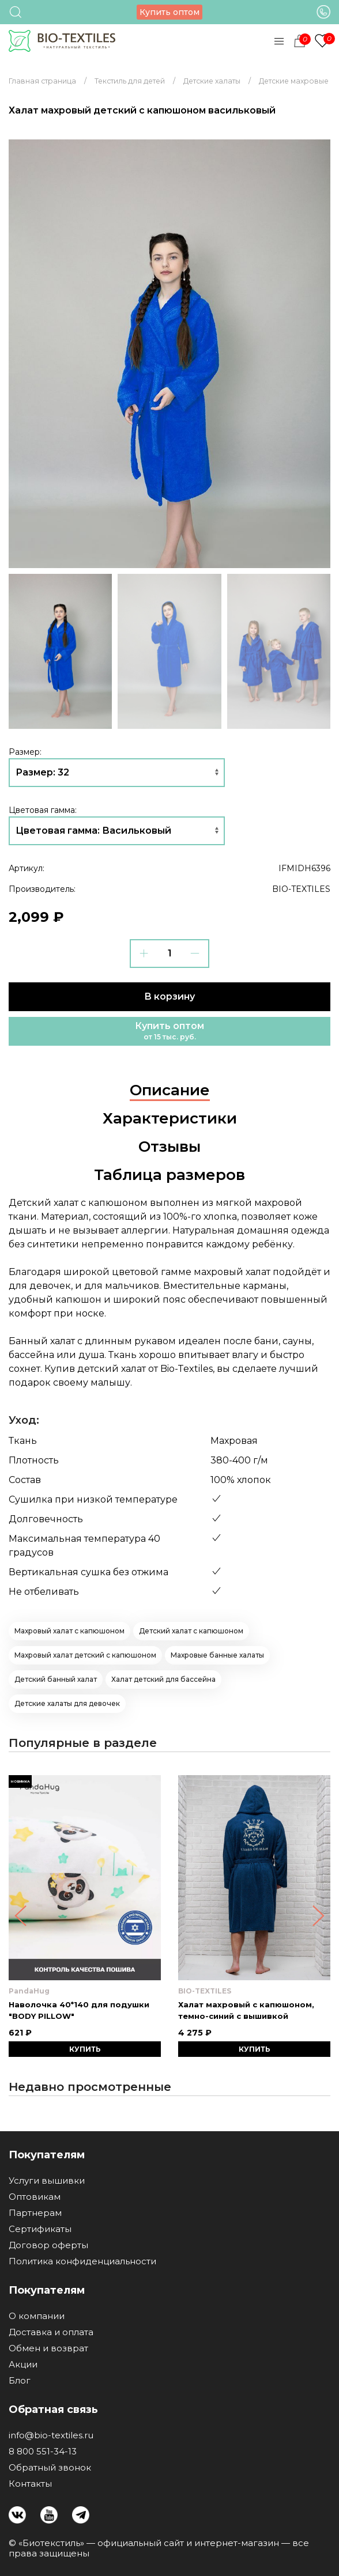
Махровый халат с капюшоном (69, 1630)
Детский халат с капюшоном (191, 1630)
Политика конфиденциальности (82, 2261)
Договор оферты (48, 2245)
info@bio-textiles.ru (51, 2435)
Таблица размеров (169, 1175)
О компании (37, 2316)
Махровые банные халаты (217, 1655)
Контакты (30, 2484)
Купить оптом (169, 12)
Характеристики (170, 1118)
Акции (23, 2364)
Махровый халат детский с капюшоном (85, 1655)
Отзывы (169, 1146)
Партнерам (35, 2213)
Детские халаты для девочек (67, 1703)
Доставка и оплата (51, 2332)
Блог (20, 2380)
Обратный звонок (50, 2467)
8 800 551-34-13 (43, 2451)
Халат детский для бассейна (163, 1679)
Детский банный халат (55, 1679)
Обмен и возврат (48, 2348)
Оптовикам (35, 2197)
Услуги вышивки (47, 2181)
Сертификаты (40, 2229)
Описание (170, 1090)
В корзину (169, 996)
